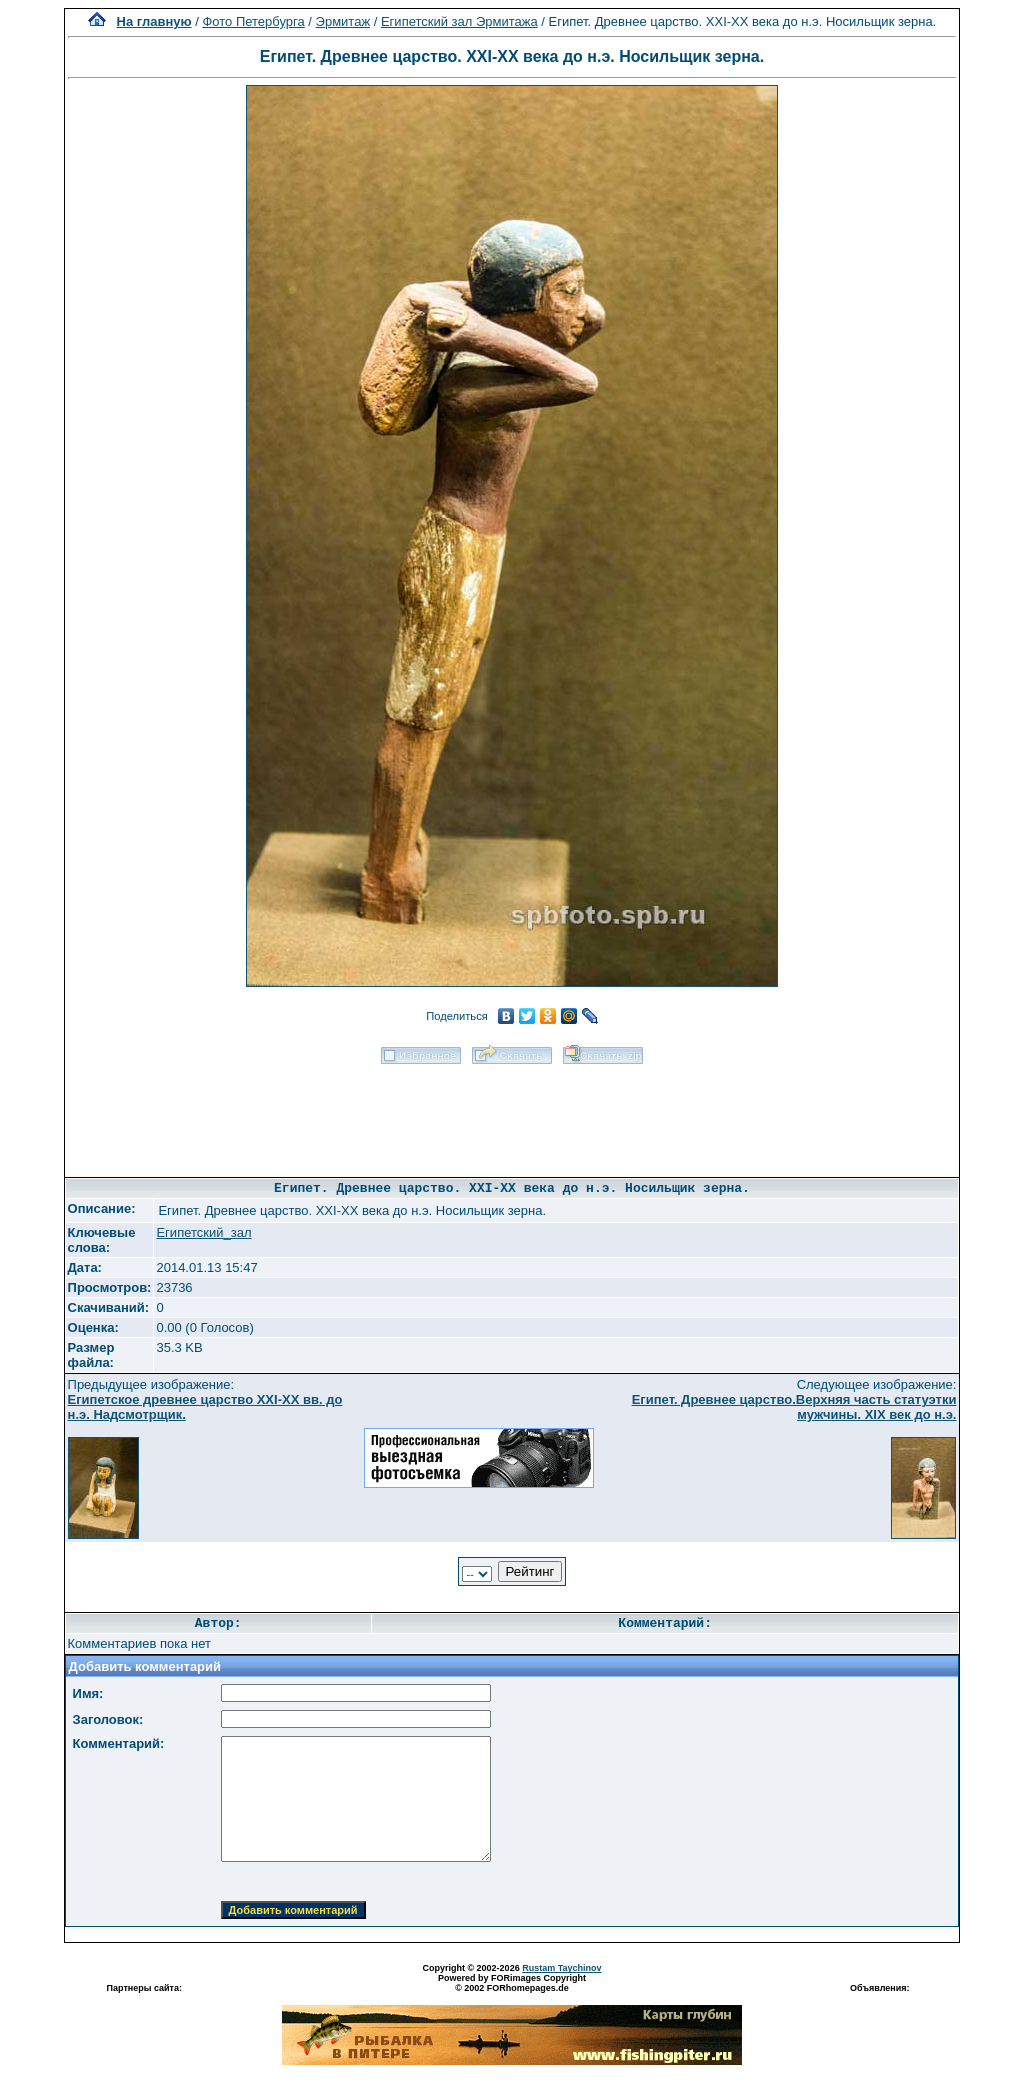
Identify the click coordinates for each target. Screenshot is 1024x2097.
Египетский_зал (203, 1232)
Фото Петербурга (253, 21)
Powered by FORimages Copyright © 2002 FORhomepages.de (512, 1983)
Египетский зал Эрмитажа (459, 21)
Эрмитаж (343, 21)
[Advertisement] (512, 1114)
